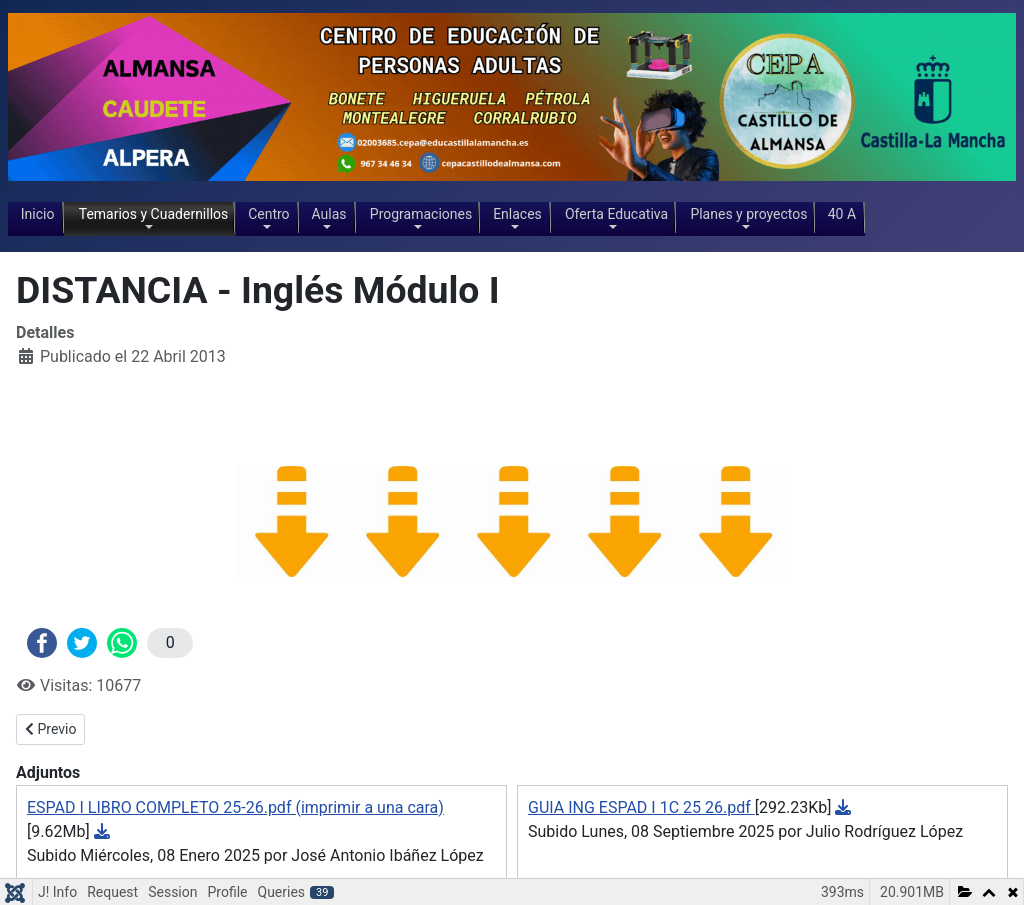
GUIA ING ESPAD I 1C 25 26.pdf (641, 807)
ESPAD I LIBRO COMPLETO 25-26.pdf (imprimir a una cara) (235, 807)
